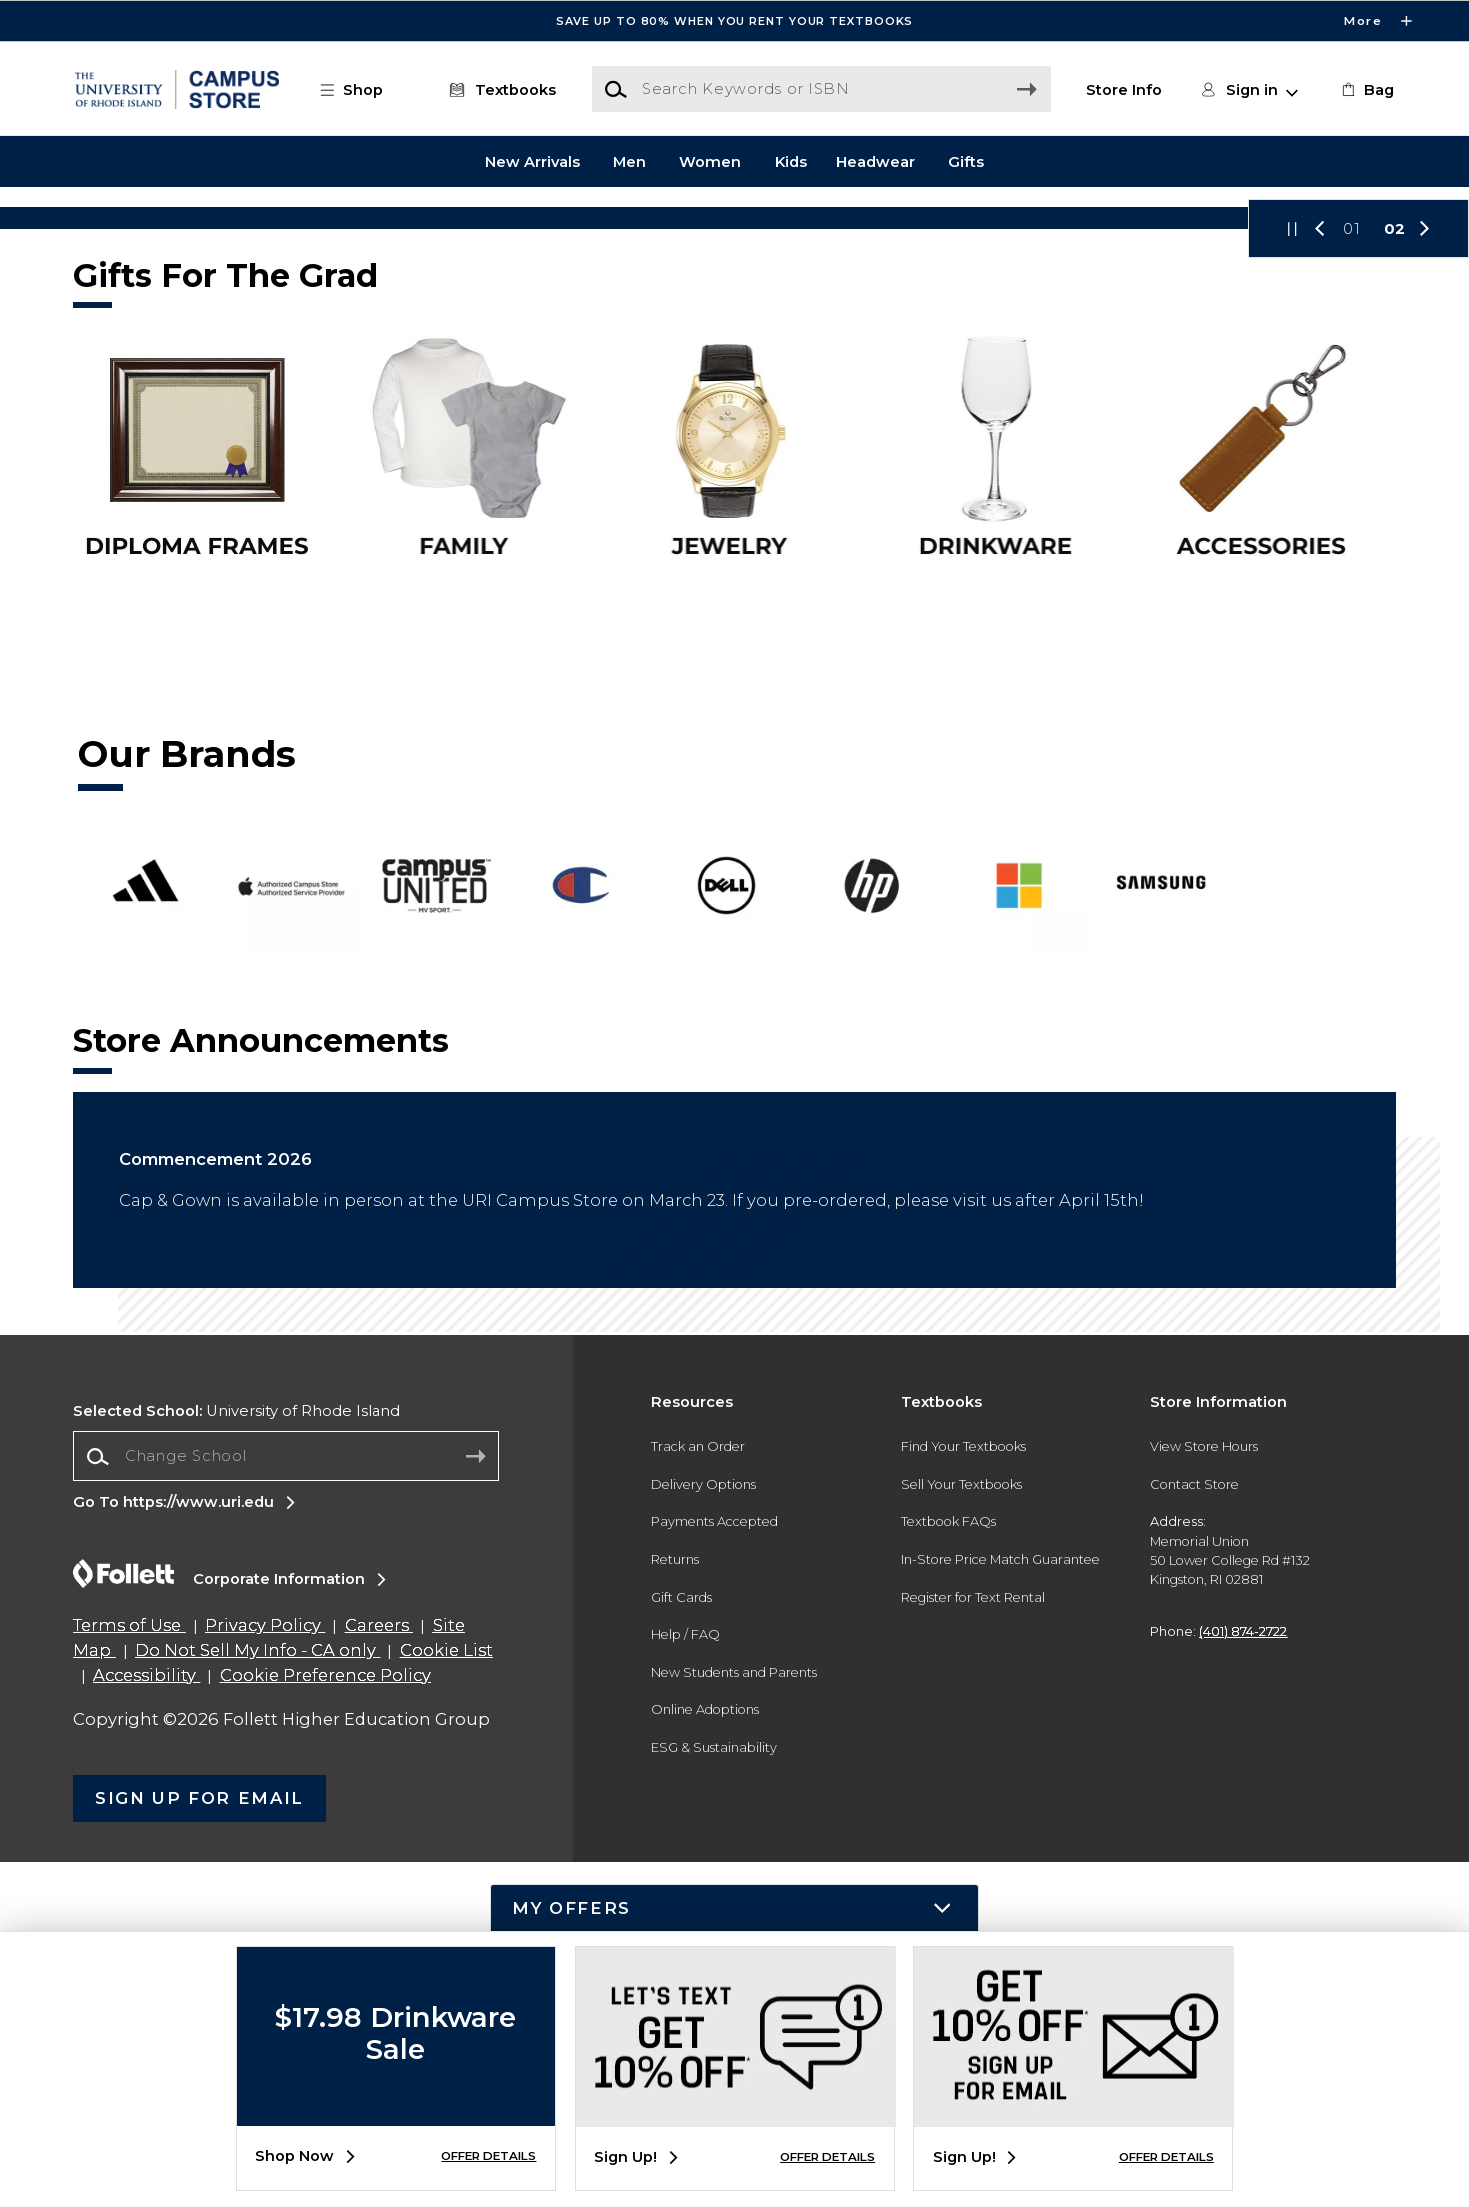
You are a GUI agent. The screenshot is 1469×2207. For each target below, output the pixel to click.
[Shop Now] (734, 390)
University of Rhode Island (236, 1756)
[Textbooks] (498, 90)
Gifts (966, 161)
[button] (361, 90)
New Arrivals (532, 161)
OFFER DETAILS (488, 2156)
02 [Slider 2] (1395, 574)
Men (629, 161)
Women (710, 161)
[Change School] (286, 1801)
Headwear (875, 161)
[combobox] (286, 1801)
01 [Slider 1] (1352, 574)
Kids (791, 161)
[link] (1366, 90)
